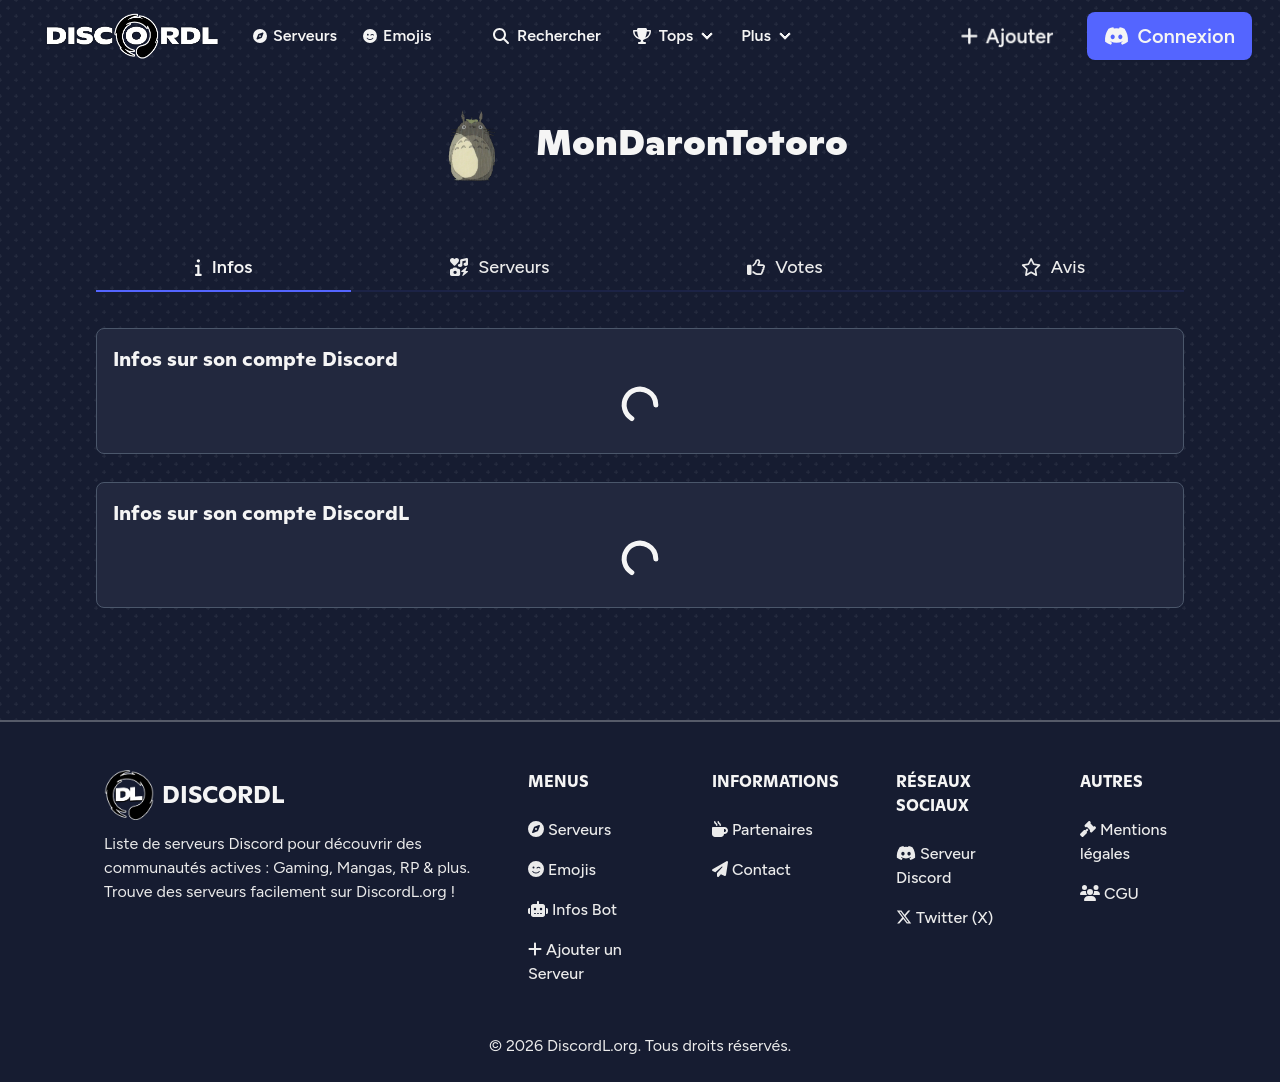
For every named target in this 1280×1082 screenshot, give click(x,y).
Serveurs (295, 35)
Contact (761, 869)
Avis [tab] (1053, 267)
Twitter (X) (954, 917)
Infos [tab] (224, 267)
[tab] (640, 468)
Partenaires (772, 829)
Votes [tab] (784, 267)
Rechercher (547, 35)
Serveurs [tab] (499, 267)
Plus (756, 35)
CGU (1121, 893)
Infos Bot (584, 909)
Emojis (397, 35)
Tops (663, 35)
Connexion (1169, 36)
